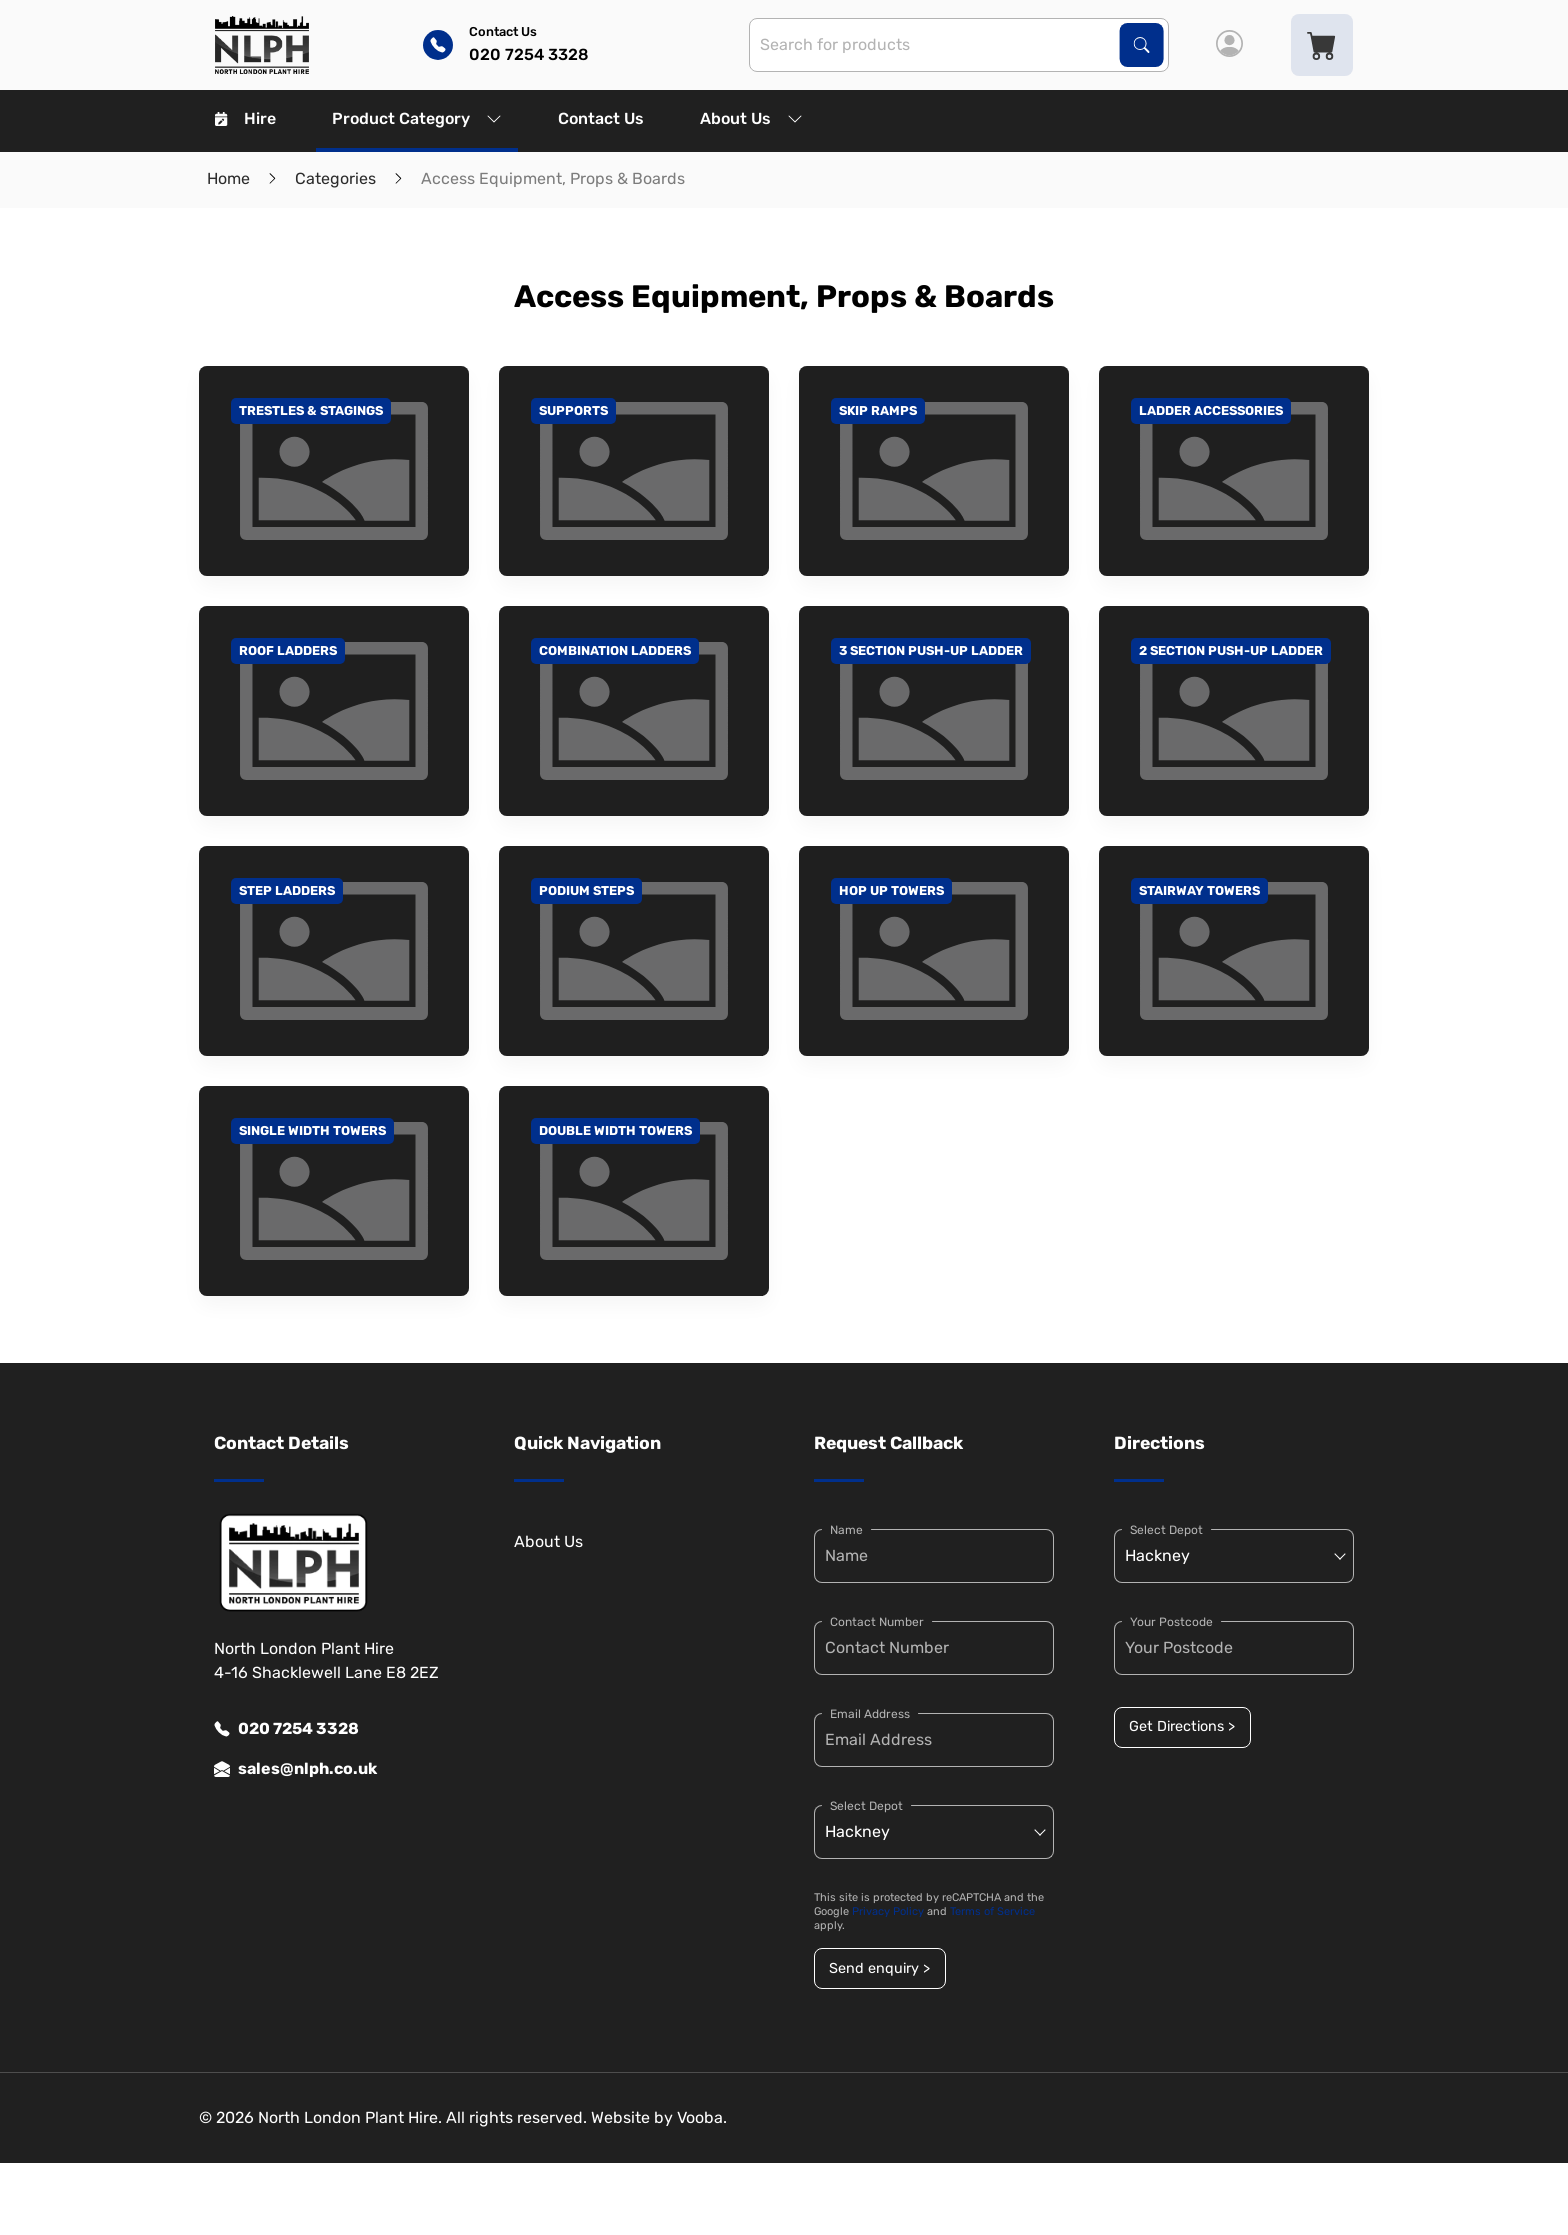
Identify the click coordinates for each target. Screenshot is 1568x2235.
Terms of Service (992, 1911)
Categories (335, 178)
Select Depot (866, 1806)
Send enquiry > (879, 1968)
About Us (751, 118)
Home (228, 178)
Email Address (870, 1714)
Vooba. (702, 2117)
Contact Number (877, 1622)
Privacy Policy (888, 1911)
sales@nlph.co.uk (295, 1769)
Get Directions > (1182, 1726)
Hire (245, 118)
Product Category (417, 118)
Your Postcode (1171, 1622)
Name (846, 1530)
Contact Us (601, 118)
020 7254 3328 (286, 1729)
